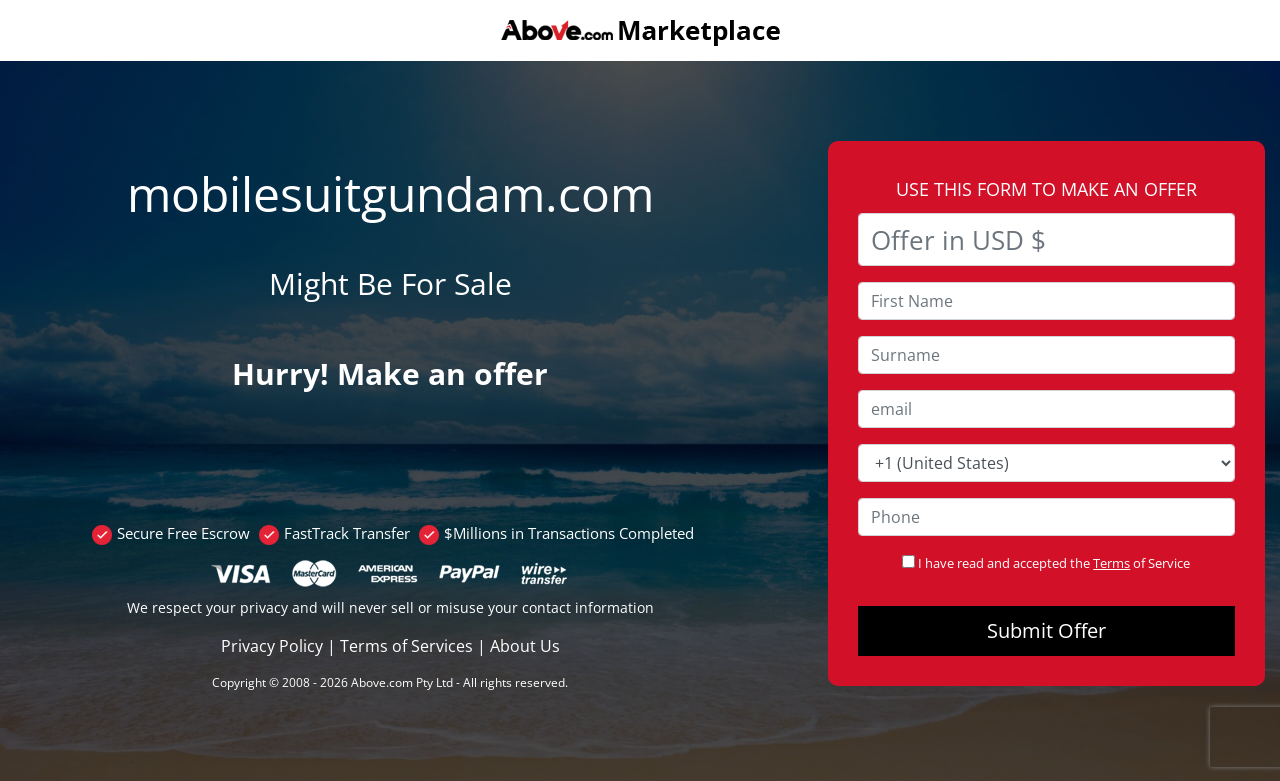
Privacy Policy (272, 646)
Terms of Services (406, 646)
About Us (525, 646)
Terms (1111, 563)
